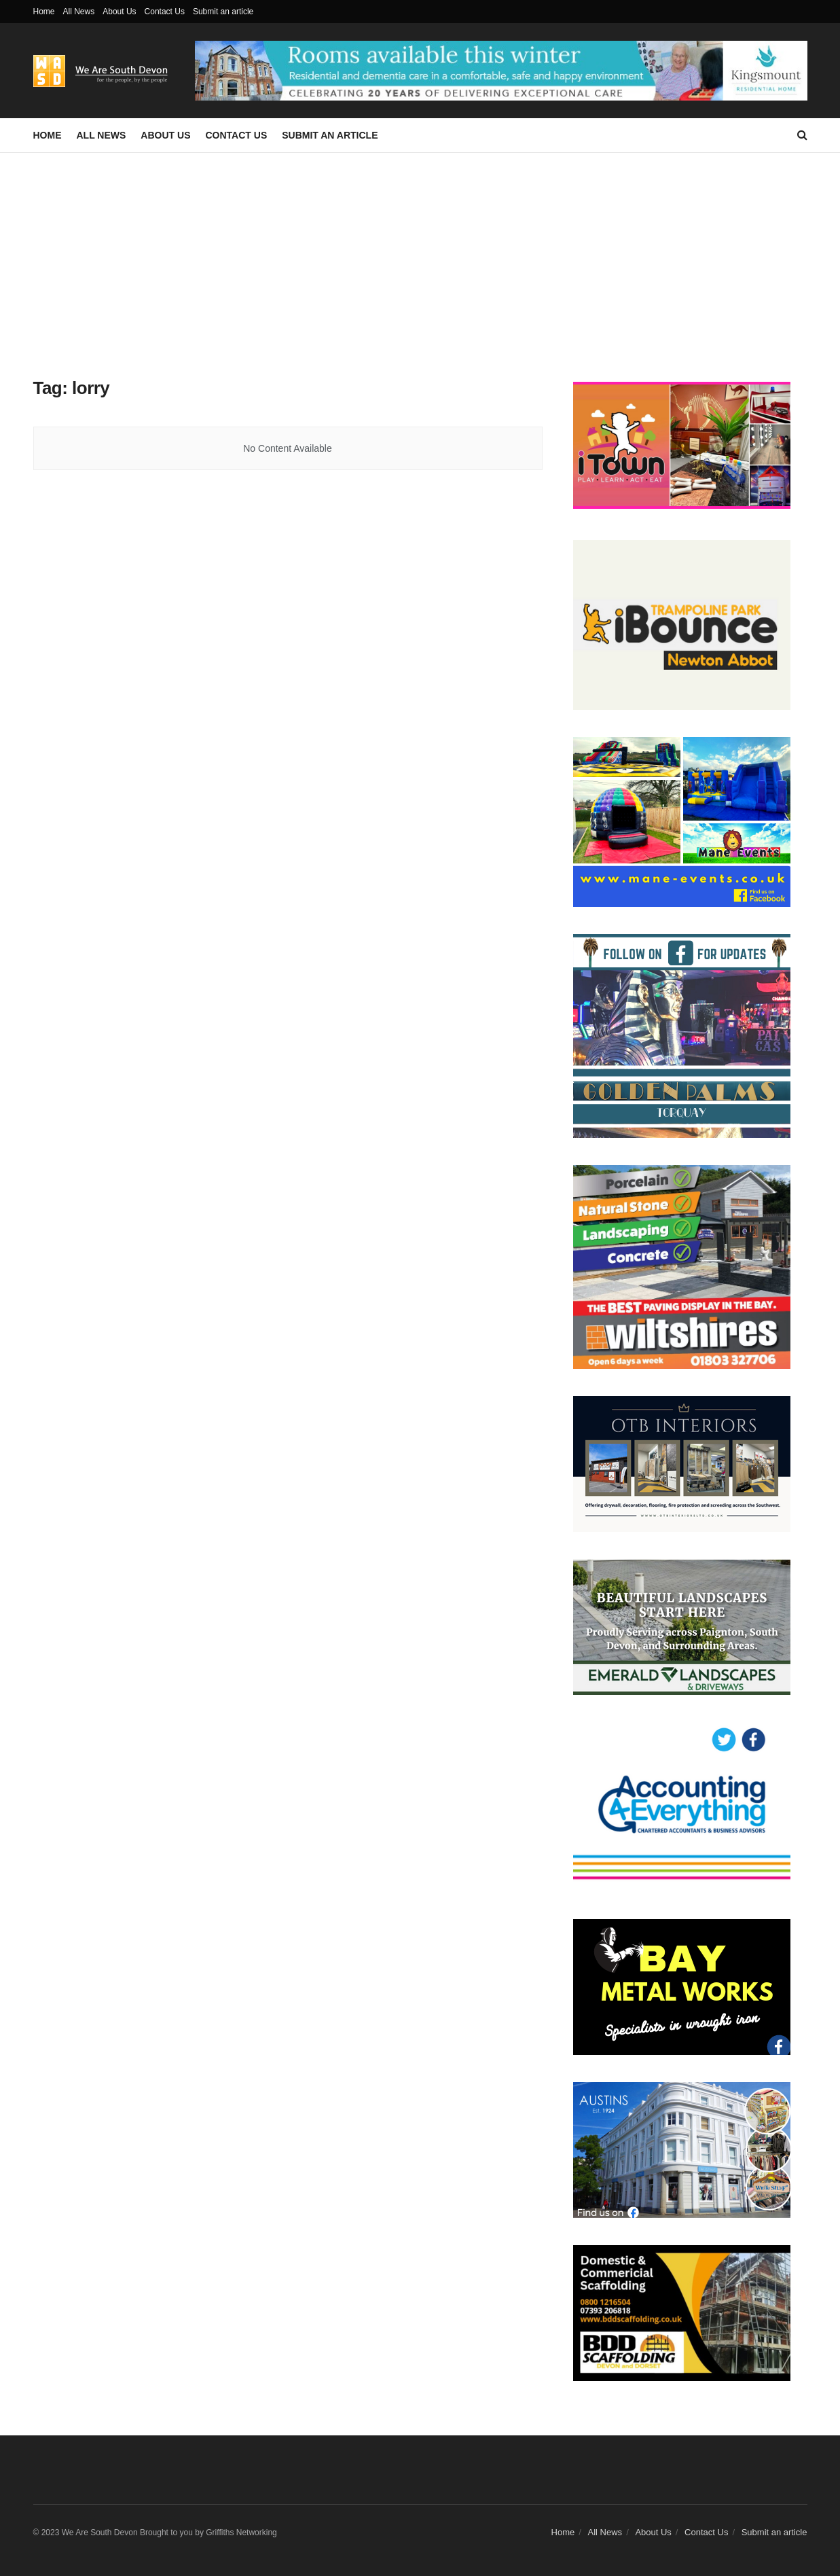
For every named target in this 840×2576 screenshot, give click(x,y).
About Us (119, 11)
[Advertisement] (420, 255)
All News (79, 11)
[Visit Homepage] (104, 71)
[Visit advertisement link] (501, 70)
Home (44, 11)
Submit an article (223, 11)
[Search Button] (802, 135)
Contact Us (165, 11)
